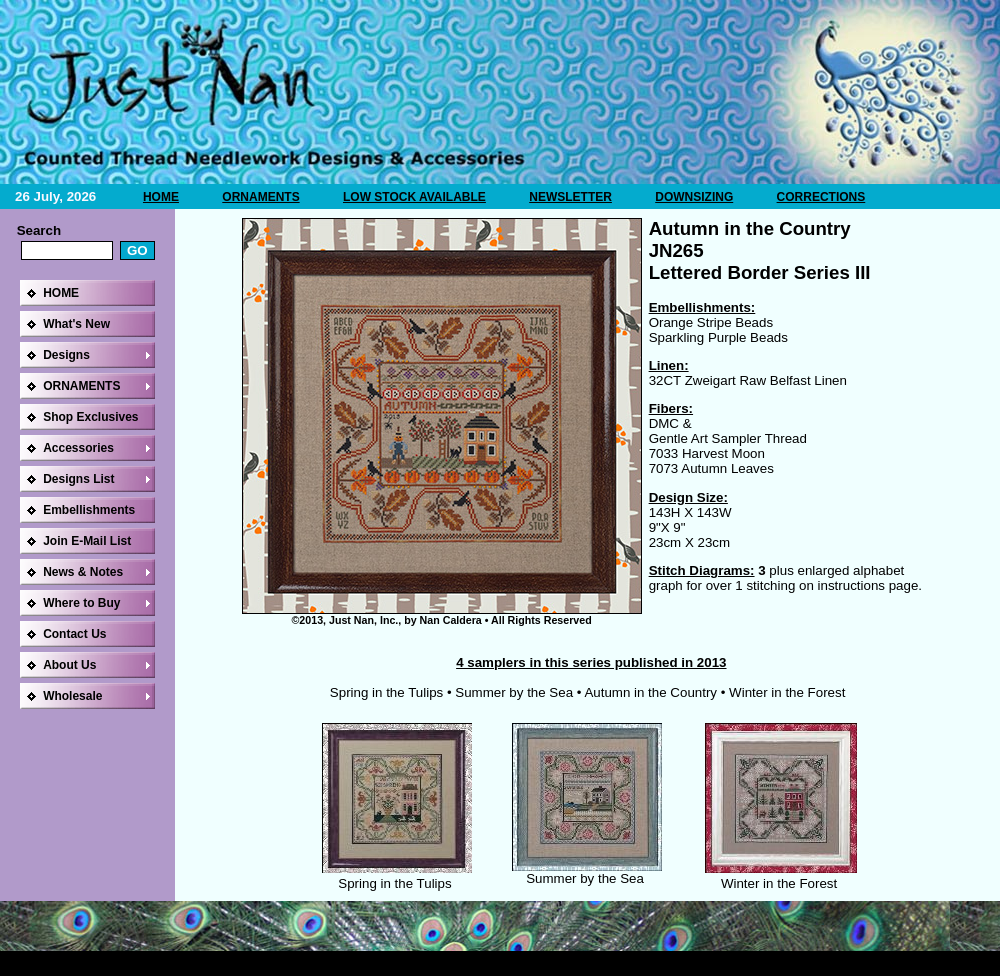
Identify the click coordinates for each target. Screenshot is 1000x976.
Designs (66, 355)
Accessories (78, 448)
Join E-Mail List (87, 541)
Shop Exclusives (90, 417)
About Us (69, 665)
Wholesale (72, 696)
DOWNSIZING (694, 197)
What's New (76, 324)
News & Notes (83, 572)
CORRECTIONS (821, 197)
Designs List (78, 479)
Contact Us (74, 634)
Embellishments (89, 510)
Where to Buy (81, 603)
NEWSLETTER (570, 197)
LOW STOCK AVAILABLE (414, 197)
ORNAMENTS (260, 197)
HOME (161, 197)
